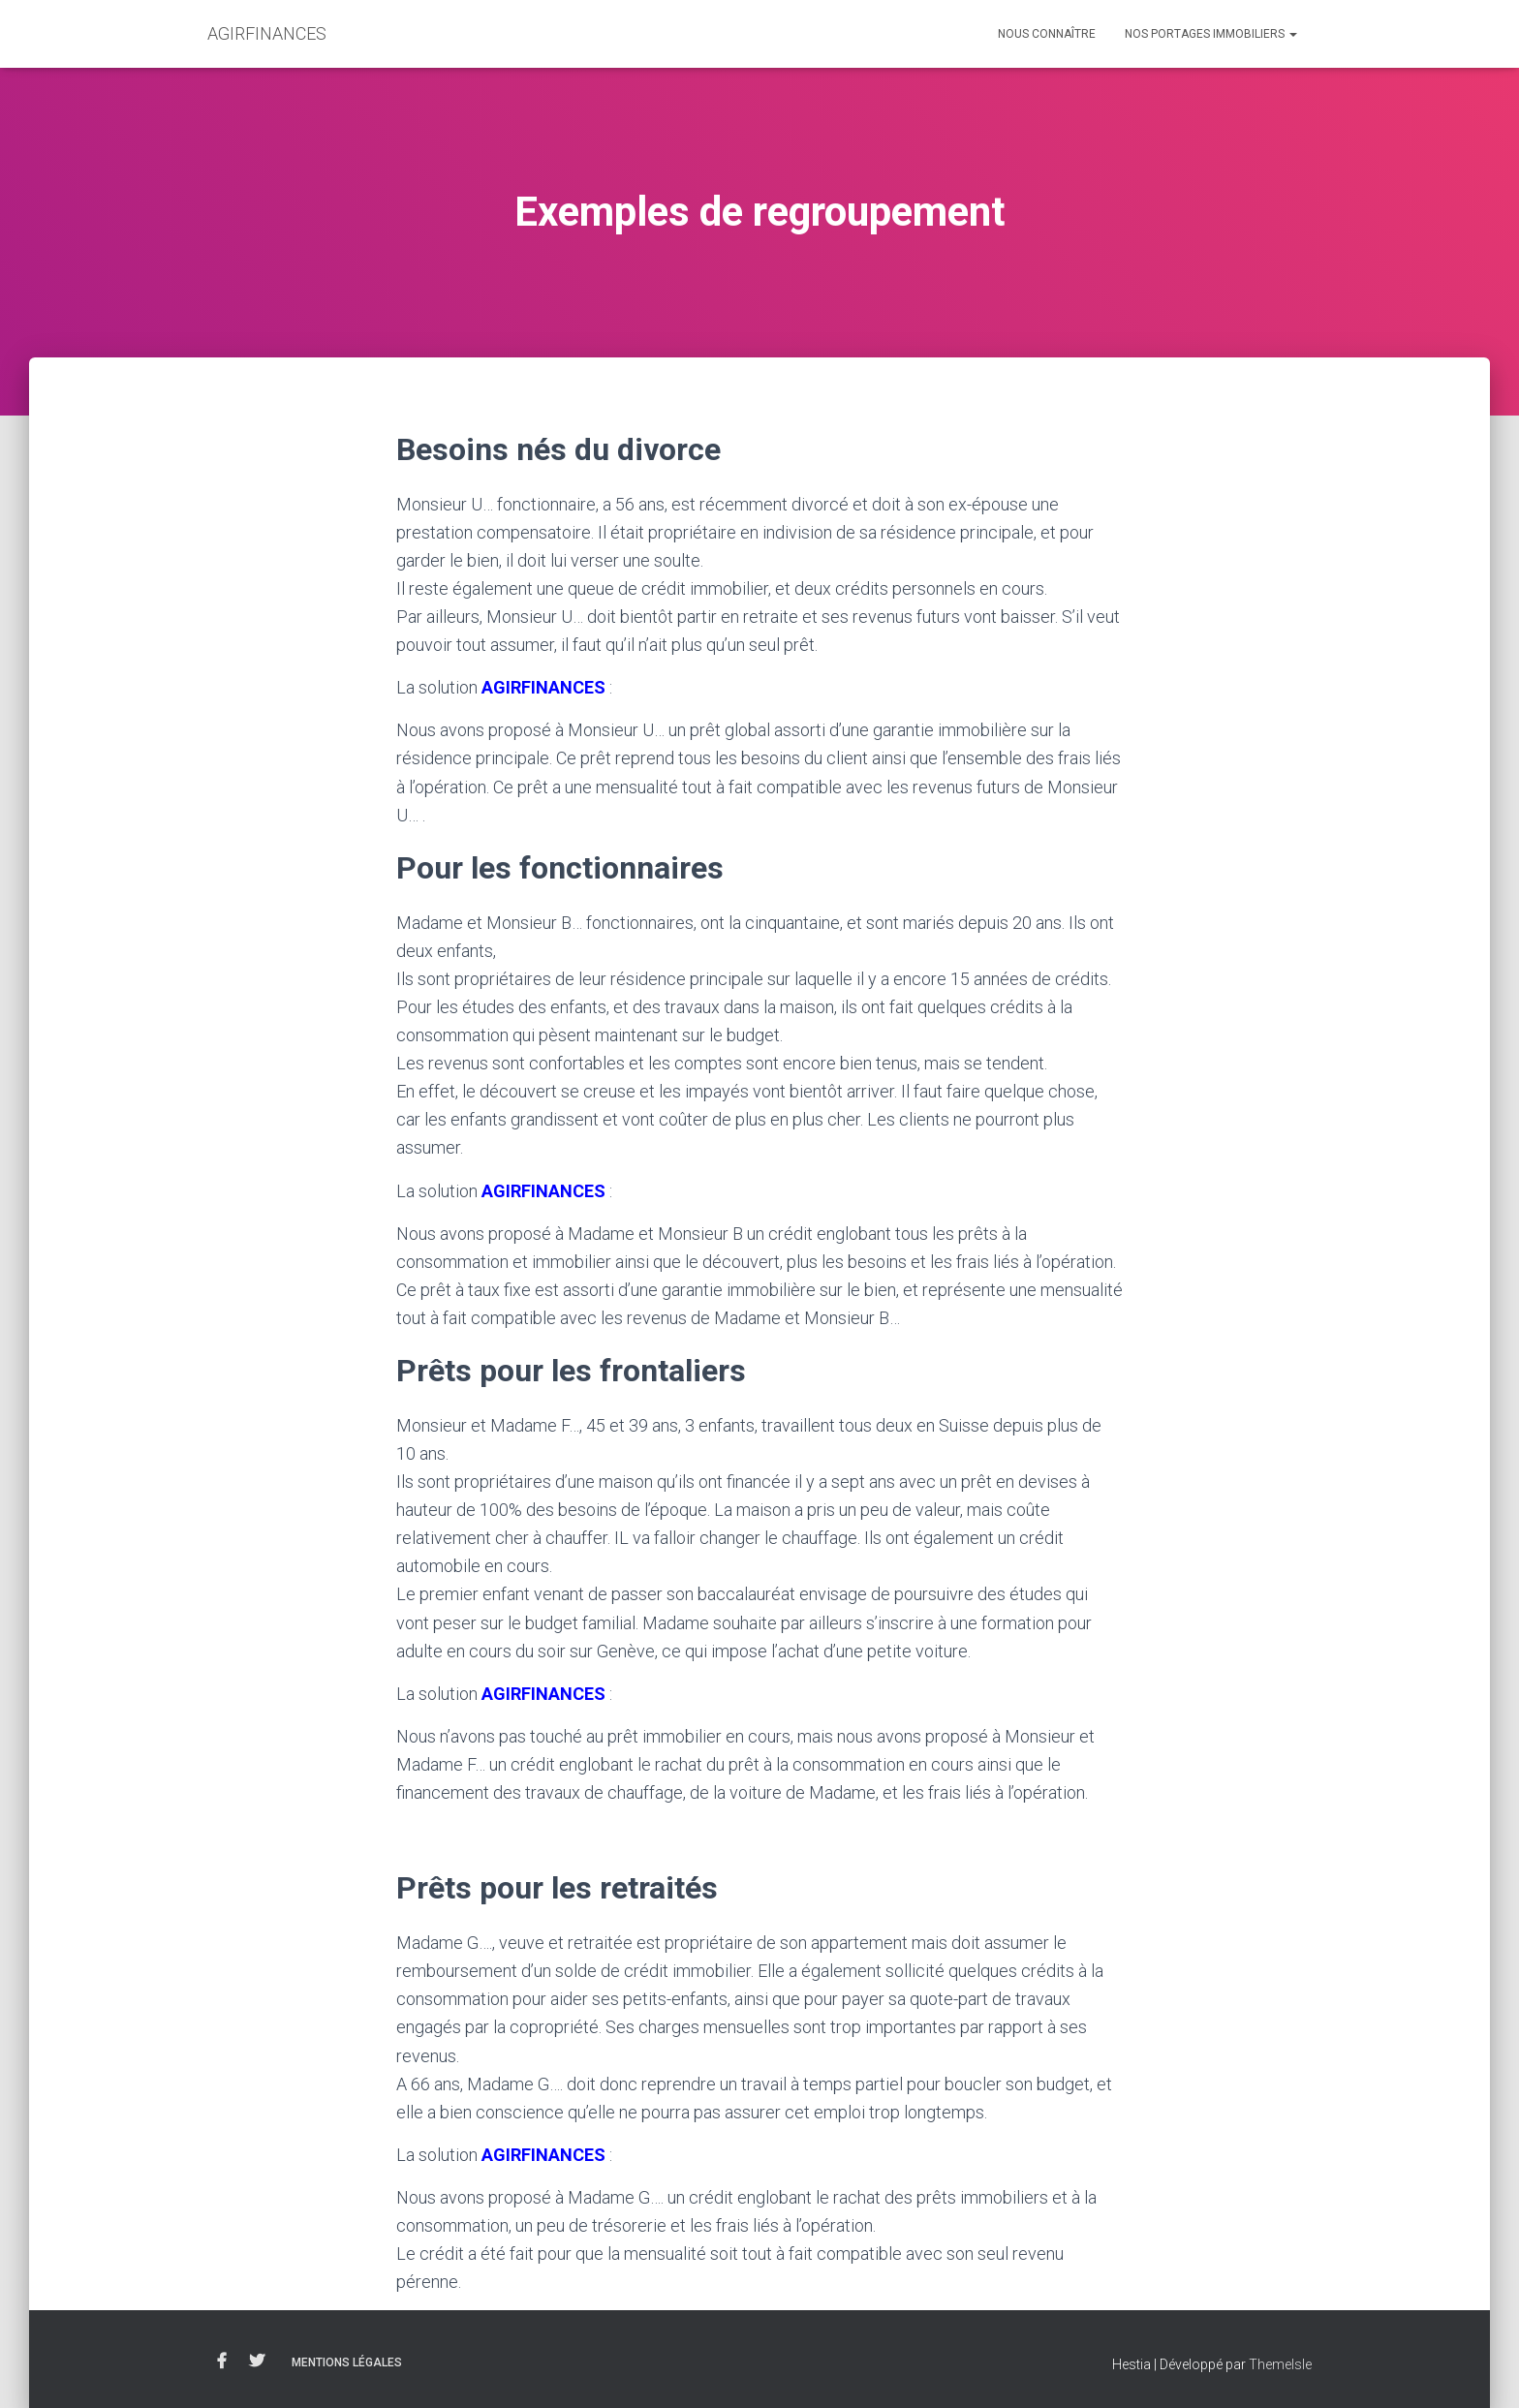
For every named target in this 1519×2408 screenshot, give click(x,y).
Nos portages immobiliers (1211, 34)
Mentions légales (347, 2362)
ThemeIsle (1280, 2364)
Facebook (221, 2361)
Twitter (256, 2361)
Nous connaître (1047, 34)
